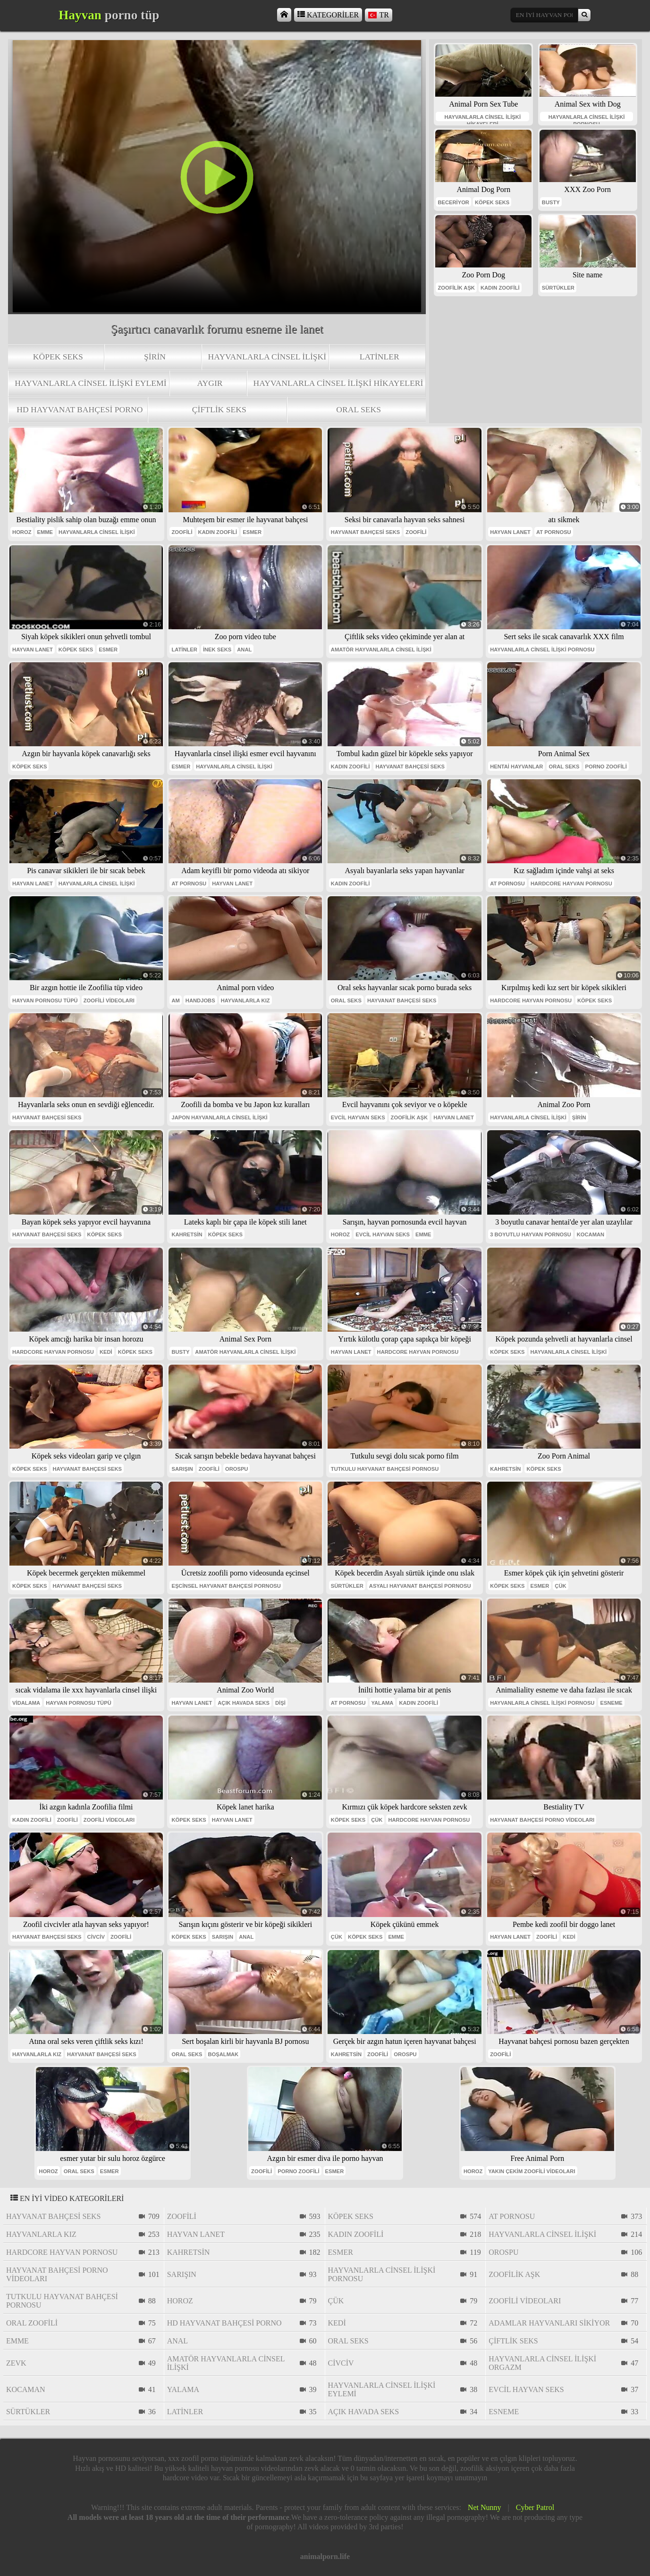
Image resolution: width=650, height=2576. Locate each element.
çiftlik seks (219, 409)
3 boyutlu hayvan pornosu (530, 1234)
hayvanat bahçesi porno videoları (542, 1820)
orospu (236, 1469)
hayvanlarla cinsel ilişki (267, 356)
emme (45, 532)
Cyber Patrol (535, 2507)
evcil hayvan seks (358, 1117)
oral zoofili (32, 2323)
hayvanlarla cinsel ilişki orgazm (542, 2363)
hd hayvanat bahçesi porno (80, 409)
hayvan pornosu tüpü (45, 1000)
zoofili (181, 532)
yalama (382, 1703)
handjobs (200, 1000)
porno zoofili (606, 766)
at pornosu (553, 532)
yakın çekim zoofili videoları (531, 2171)
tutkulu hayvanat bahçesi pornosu (385, 1469)
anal (244, 649)
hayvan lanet (510, 532)
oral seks (358, 409)
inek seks (217, 649)
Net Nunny (484, 2507)
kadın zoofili (500, 288)
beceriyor (453, 202)
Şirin (155, 356)
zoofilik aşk (456, 288)
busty (551, 202)
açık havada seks (244, 1703)
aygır (209, 383)
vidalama (26, 1703)
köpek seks (58, 356)
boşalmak (223, 2054)
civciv (96, 1937)
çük (560, 1586)
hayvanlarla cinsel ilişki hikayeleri (338, 383)
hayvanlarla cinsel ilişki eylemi (90, 383)
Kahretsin (186, 1234)
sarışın (182, 1469)
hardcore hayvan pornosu (571, 883)
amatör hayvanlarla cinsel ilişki (381, 649)
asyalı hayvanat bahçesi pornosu (420, 1586)
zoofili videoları (109, 1000)
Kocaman (590, 1234)
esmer (252, 532)
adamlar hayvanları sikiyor (549, 2323)
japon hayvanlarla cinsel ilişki (219, 1117)
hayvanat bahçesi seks (365, 532)
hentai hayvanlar (516, 766)
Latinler (379, 356)
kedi (106, 1352)
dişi (280, 1703)
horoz (21, 532)
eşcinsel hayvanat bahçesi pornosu (225, 1586)
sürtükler (558, 288)
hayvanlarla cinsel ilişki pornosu (587, 117)
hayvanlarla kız (245, 1000)
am (175, 1000)
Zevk (16, 2363)
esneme (611, 1703)
